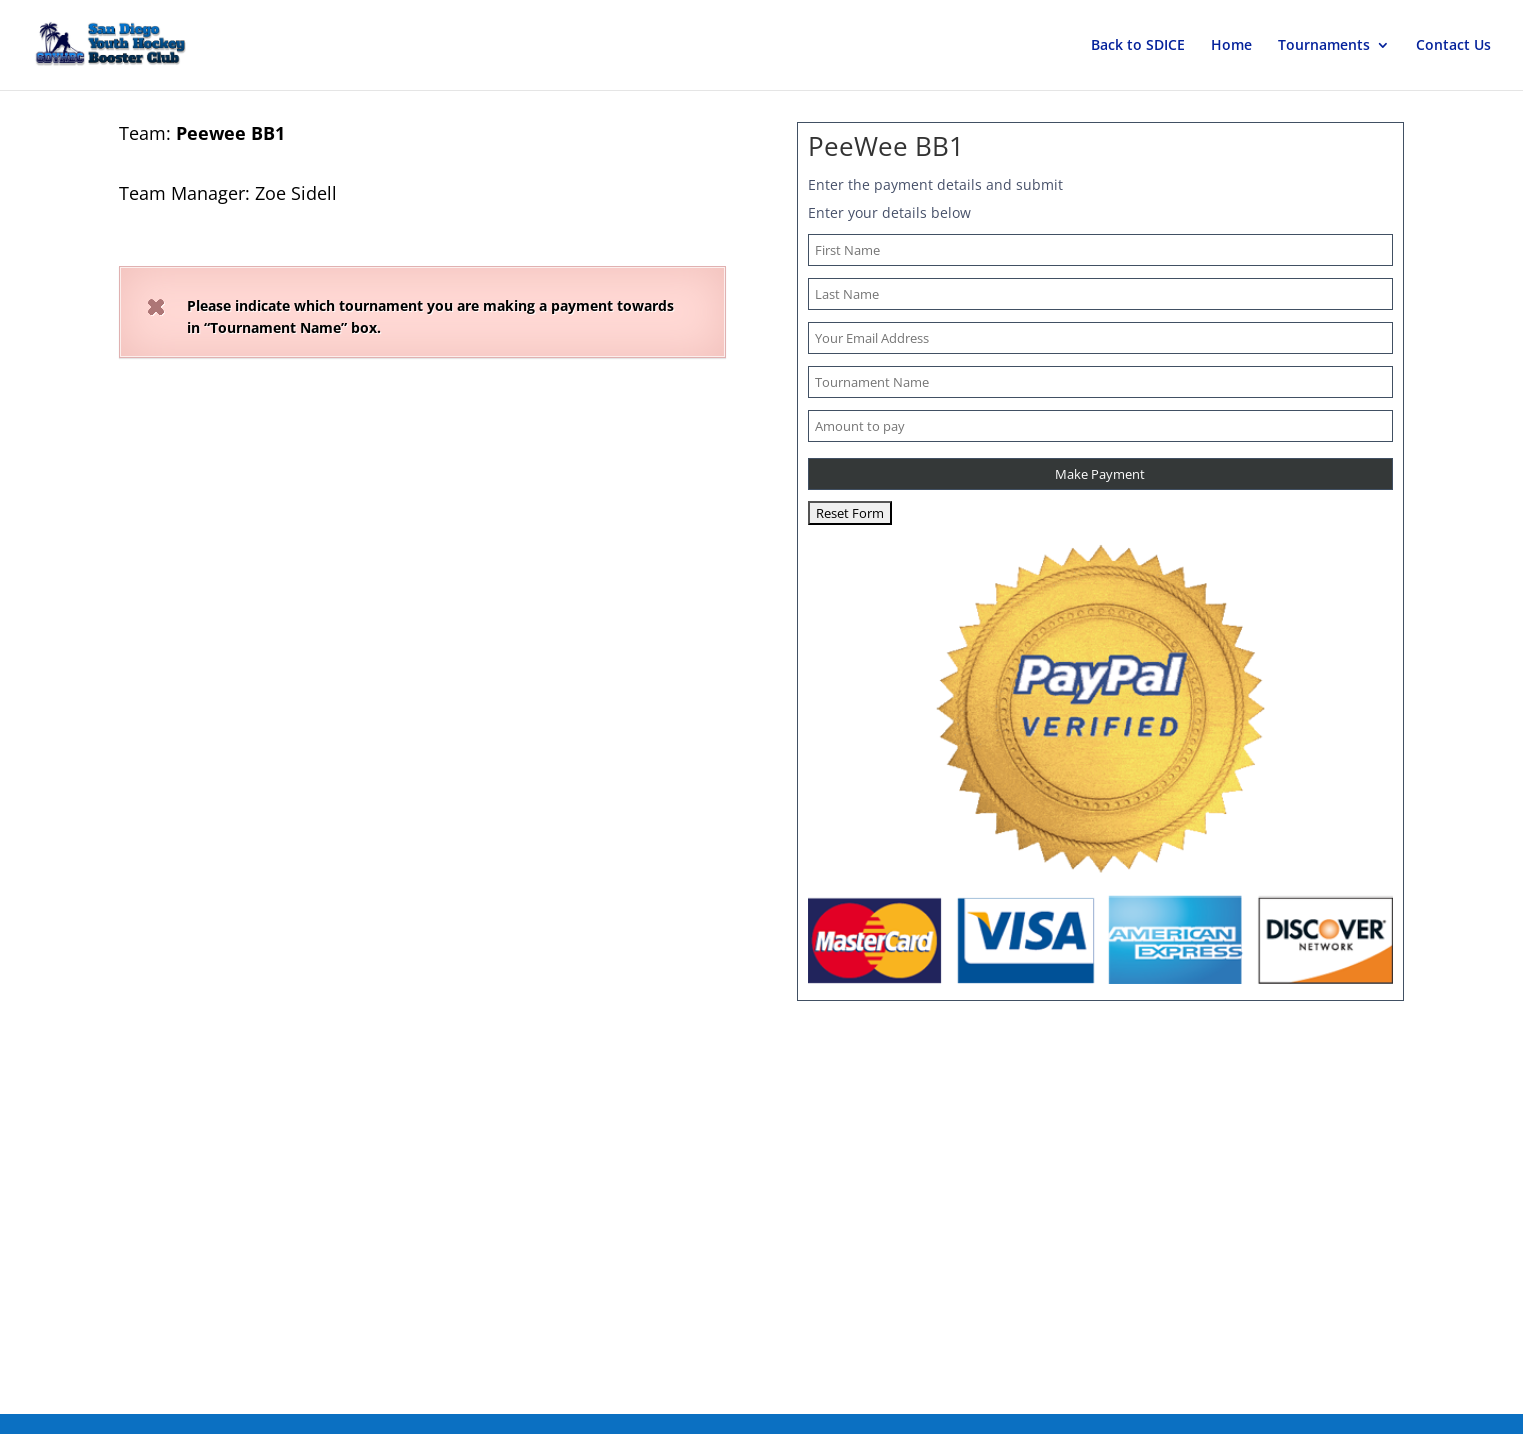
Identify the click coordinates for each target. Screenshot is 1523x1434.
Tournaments (1324, 46)
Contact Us (1453, 46)
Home (1231, 46)
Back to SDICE (1138, 46)
